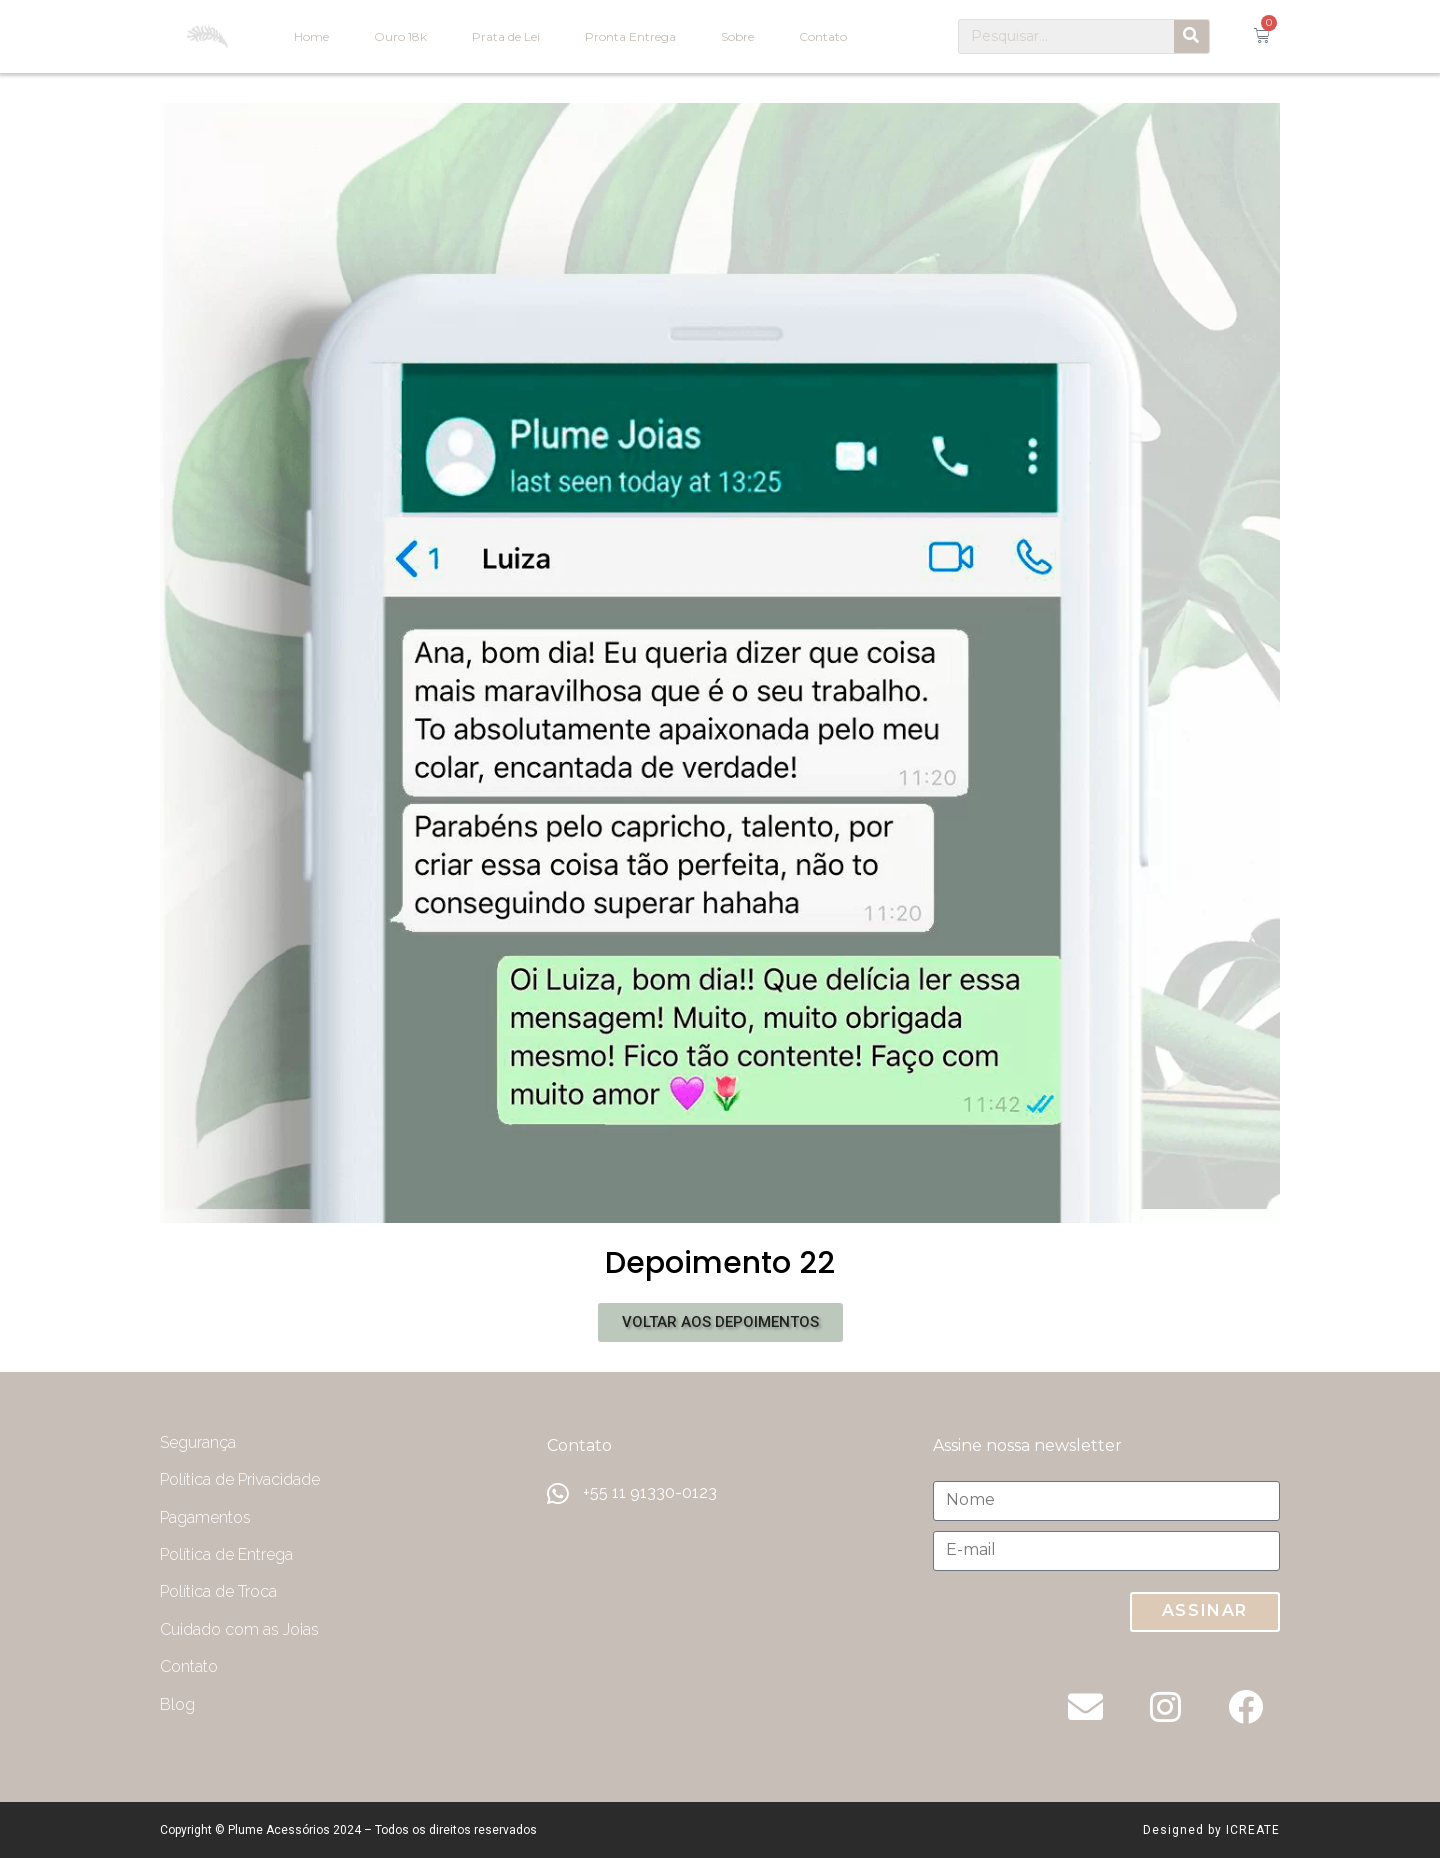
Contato (823, 36)
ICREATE (1253, 1830)
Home (311, 36)
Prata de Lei (506, 36)
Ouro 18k (400, 36)
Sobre (737, 36)
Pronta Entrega (630, 36)
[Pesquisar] (1191, 36)
